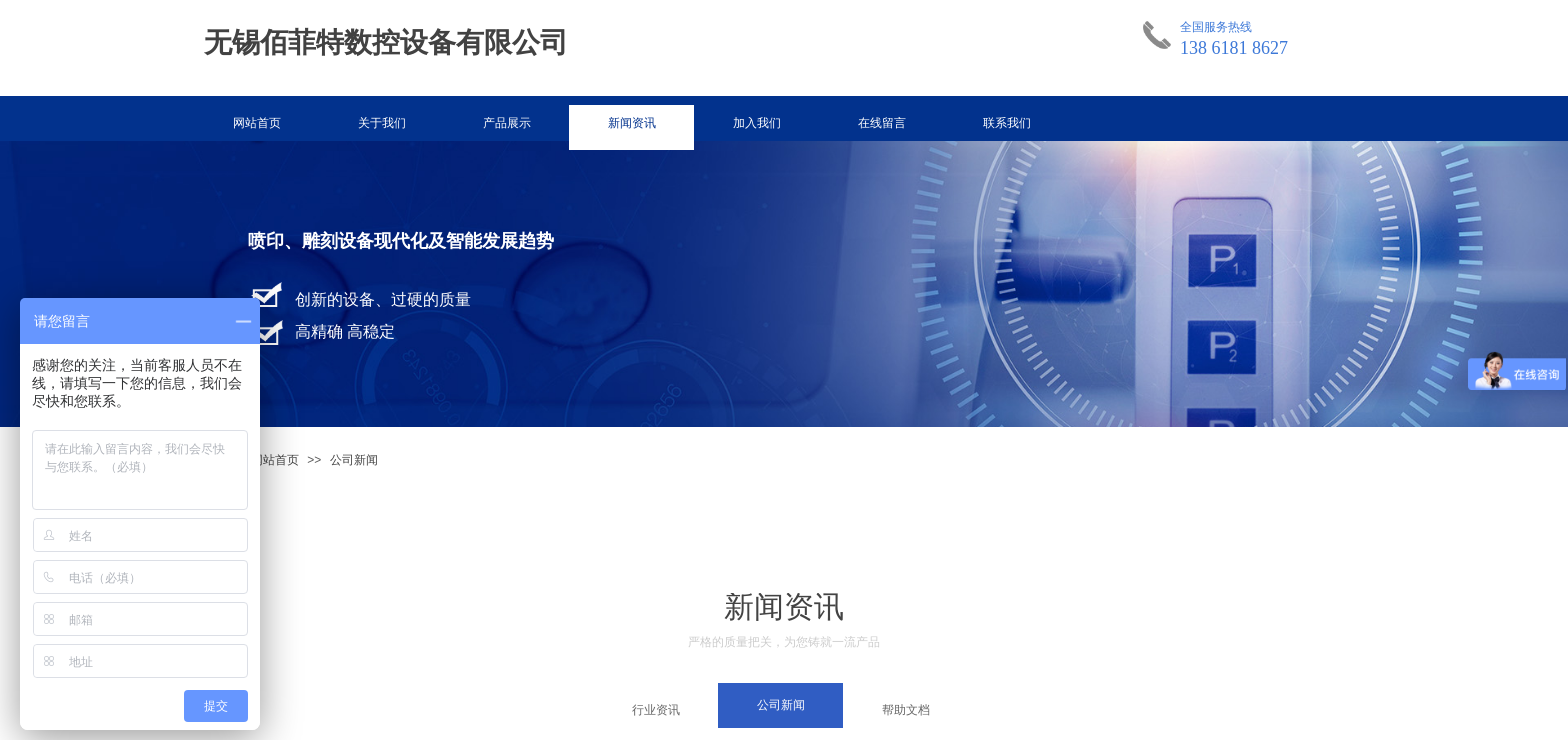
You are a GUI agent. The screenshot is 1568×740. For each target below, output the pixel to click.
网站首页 (257, 123)
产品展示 (507, 123)
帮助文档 (906, 710)
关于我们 (382, 123)
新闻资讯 (632, 123)
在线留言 (882, 123)
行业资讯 (656, 710)
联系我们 (1007, 123)
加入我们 (757, 123)
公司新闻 (354, 460)
